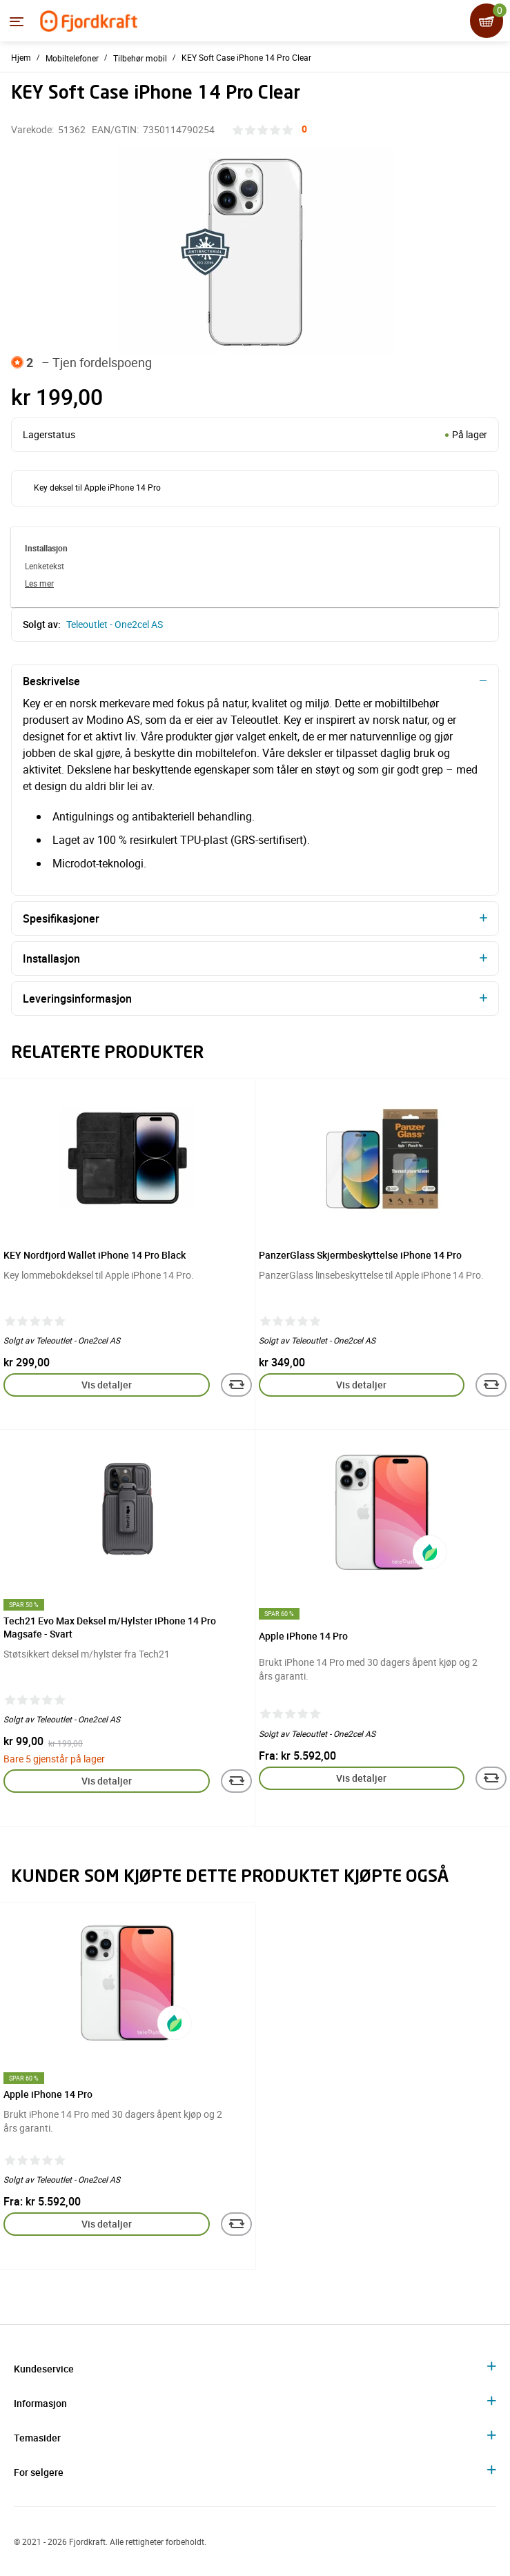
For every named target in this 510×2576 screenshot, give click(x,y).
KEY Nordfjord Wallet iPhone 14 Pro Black (94, 1254)
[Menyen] (16, 21)
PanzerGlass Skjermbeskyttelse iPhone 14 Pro (360, 1254)
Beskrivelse (51, 681)
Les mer (39, 583)
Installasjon (51, 958)
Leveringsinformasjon (77, 998)
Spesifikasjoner (61, 918)
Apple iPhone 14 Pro (303, 1635)
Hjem (21, 57)
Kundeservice (44, 2368)
